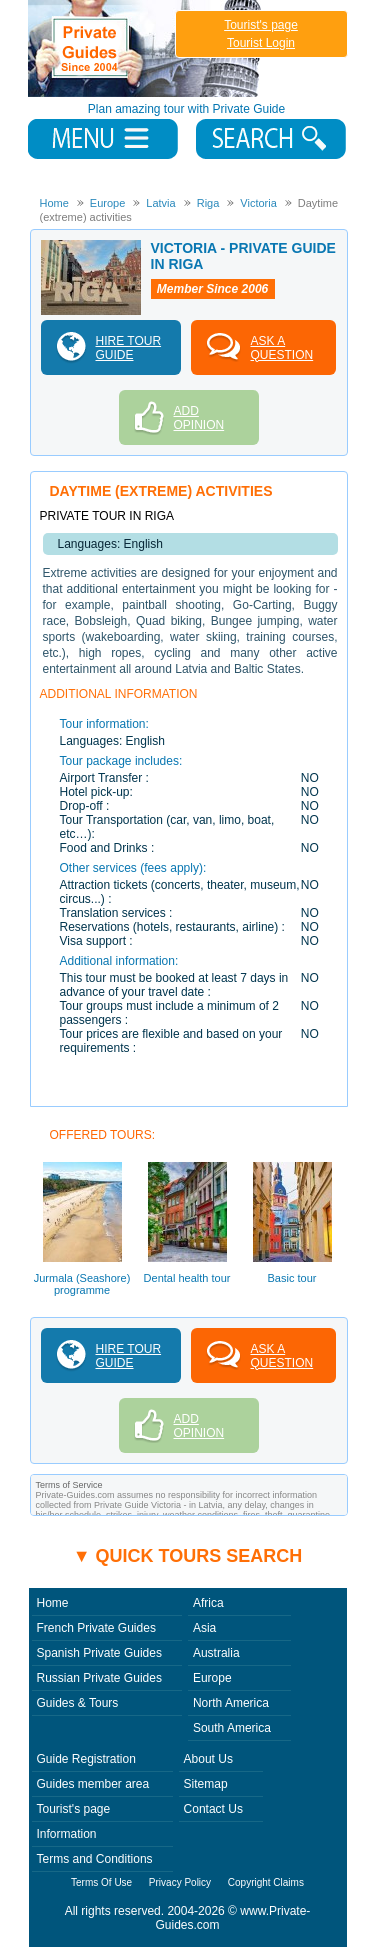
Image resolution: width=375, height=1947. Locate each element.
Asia (204, 1628)
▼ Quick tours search (188, 1556)
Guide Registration (86, 1759)
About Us (208, 1759)
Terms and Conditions (95, 1859)
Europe (212, 1678)
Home (53, 1603)
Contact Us (213, 1809)
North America (231, 1703)
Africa (208, 1603)
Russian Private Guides (99, 1678)
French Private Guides (96, 1628)
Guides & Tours (78, 1703)
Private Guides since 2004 (146, 48)
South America (232, 1728)
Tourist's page (261, 25)
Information (67, 1834)
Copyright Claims (266, 1882)
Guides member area (93, 1784)
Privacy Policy (180, 1882)
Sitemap (206, 1784)
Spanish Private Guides (99, 1653)
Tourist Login (261, 43)
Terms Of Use (101, 1882)
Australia (216, 1653)
